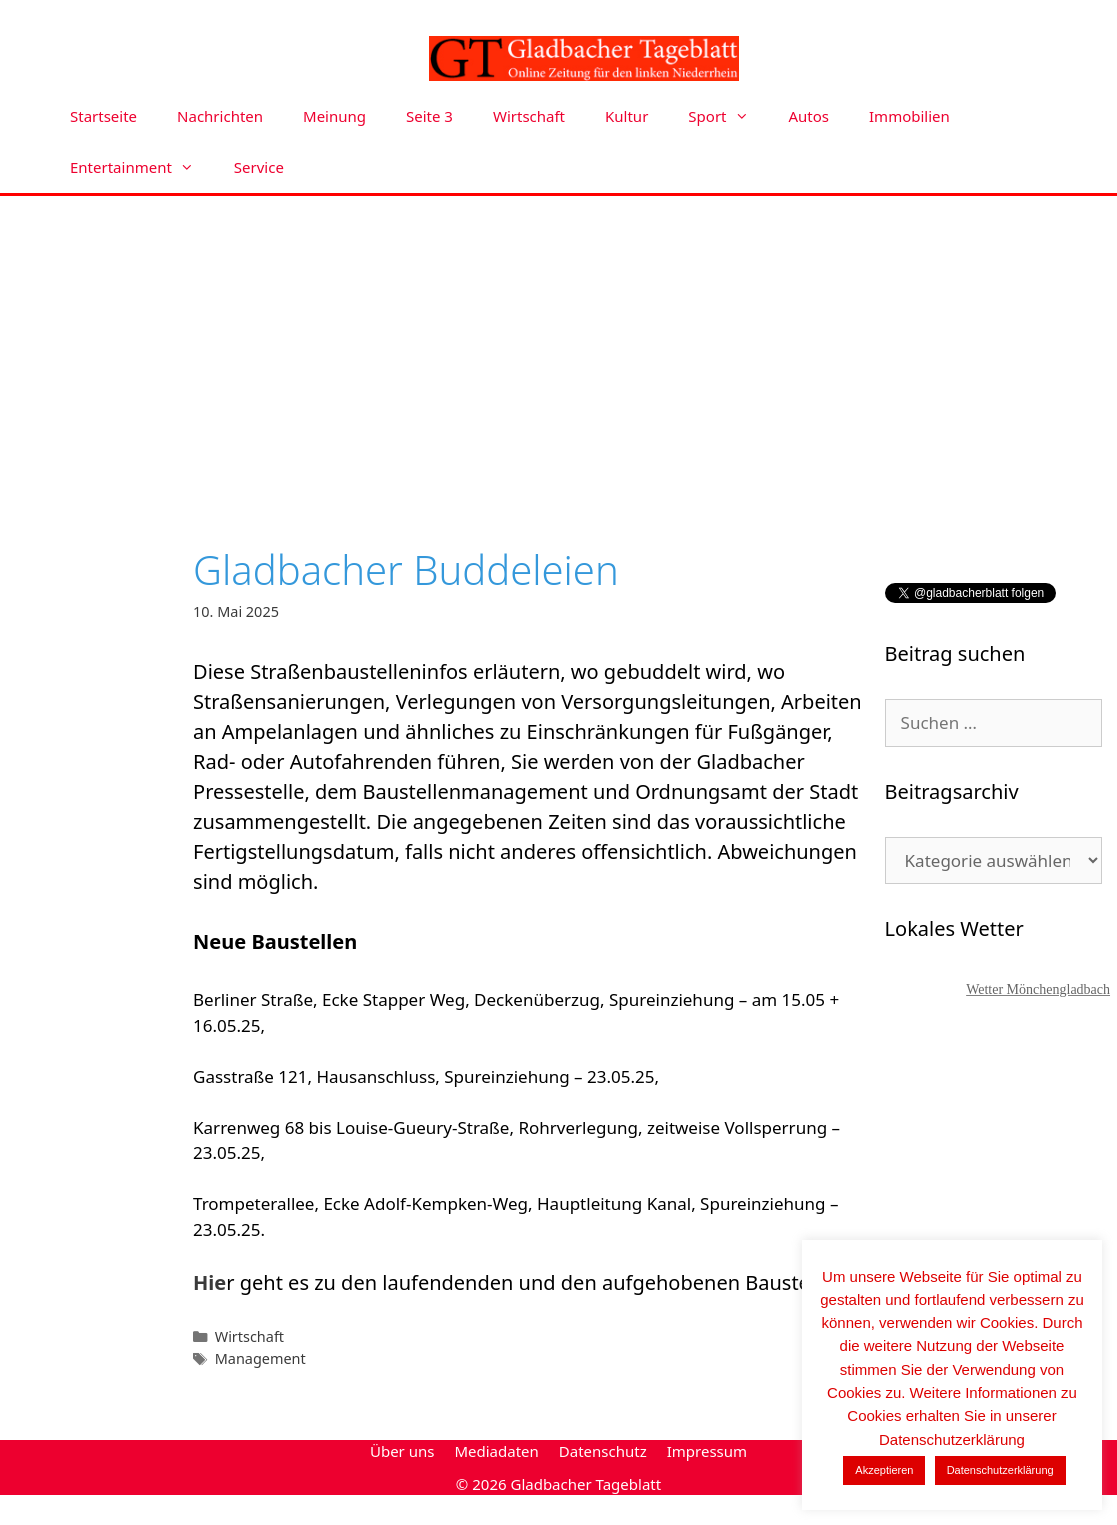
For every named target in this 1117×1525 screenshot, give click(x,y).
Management (260, 1358)
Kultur (626, 116)
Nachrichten (220, 116)
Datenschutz (603, 1451)
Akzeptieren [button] (884, 1470)
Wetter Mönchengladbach (1038, 989)
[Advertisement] (559, 346)
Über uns (402, 1451)
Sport (728, 116)
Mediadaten (496, 1451)
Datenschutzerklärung (1000, 1470)
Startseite (103, 116)
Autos (809, 116)
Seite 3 (429, 116)
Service (259, 167)
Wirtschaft (529, 116)
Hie (209, 1282)
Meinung (334, 116)
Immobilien (909, 116)
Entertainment (142, 167)
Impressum (707, 1451)
